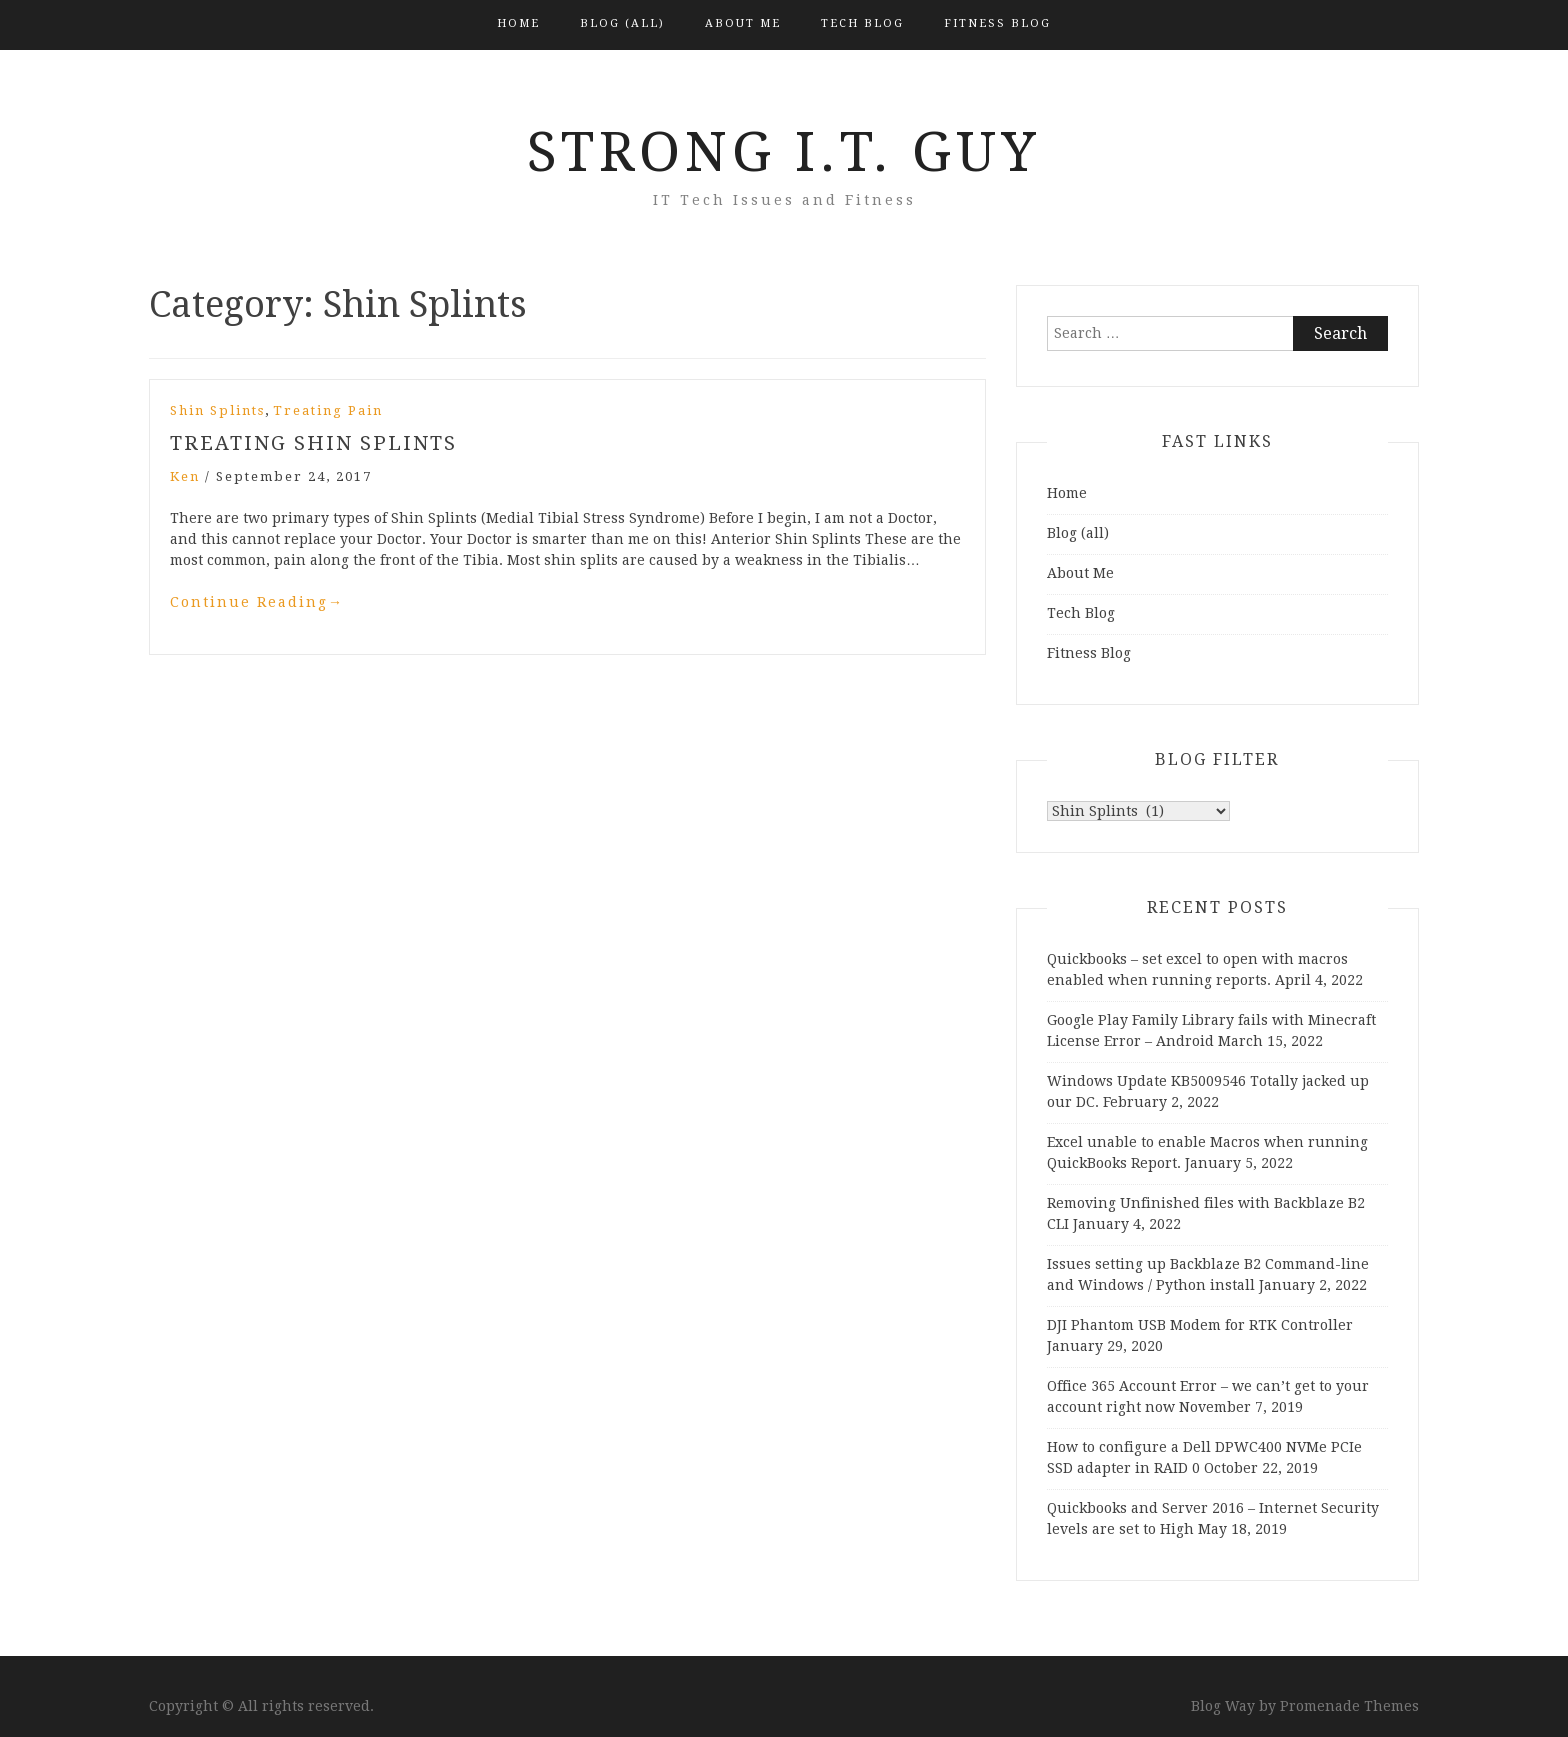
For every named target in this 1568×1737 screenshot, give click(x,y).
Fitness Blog (997, 23)
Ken (185, 476)
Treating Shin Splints (313, 443)
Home (518, 23)
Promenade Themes (1349, 1706)
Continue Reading (257, 602)
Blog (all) (622, 23)
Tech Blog (862, 23)
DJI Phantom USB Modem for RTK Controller (1200, 1325)
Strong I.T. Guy (784, 152)
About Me (743, 23)
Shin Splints (217, 410)
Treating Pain (328, 410)
